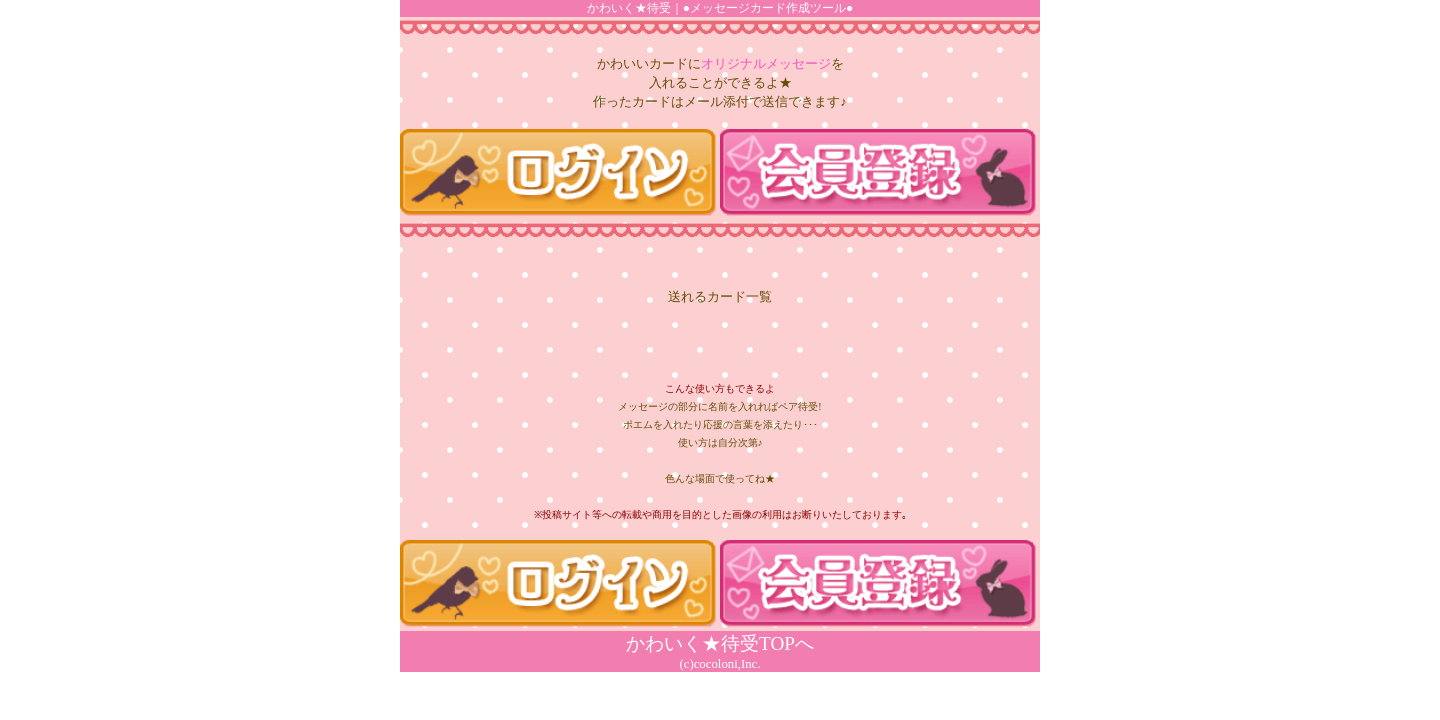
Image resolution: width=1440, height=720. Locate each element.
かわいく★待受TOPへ (720, 643)
